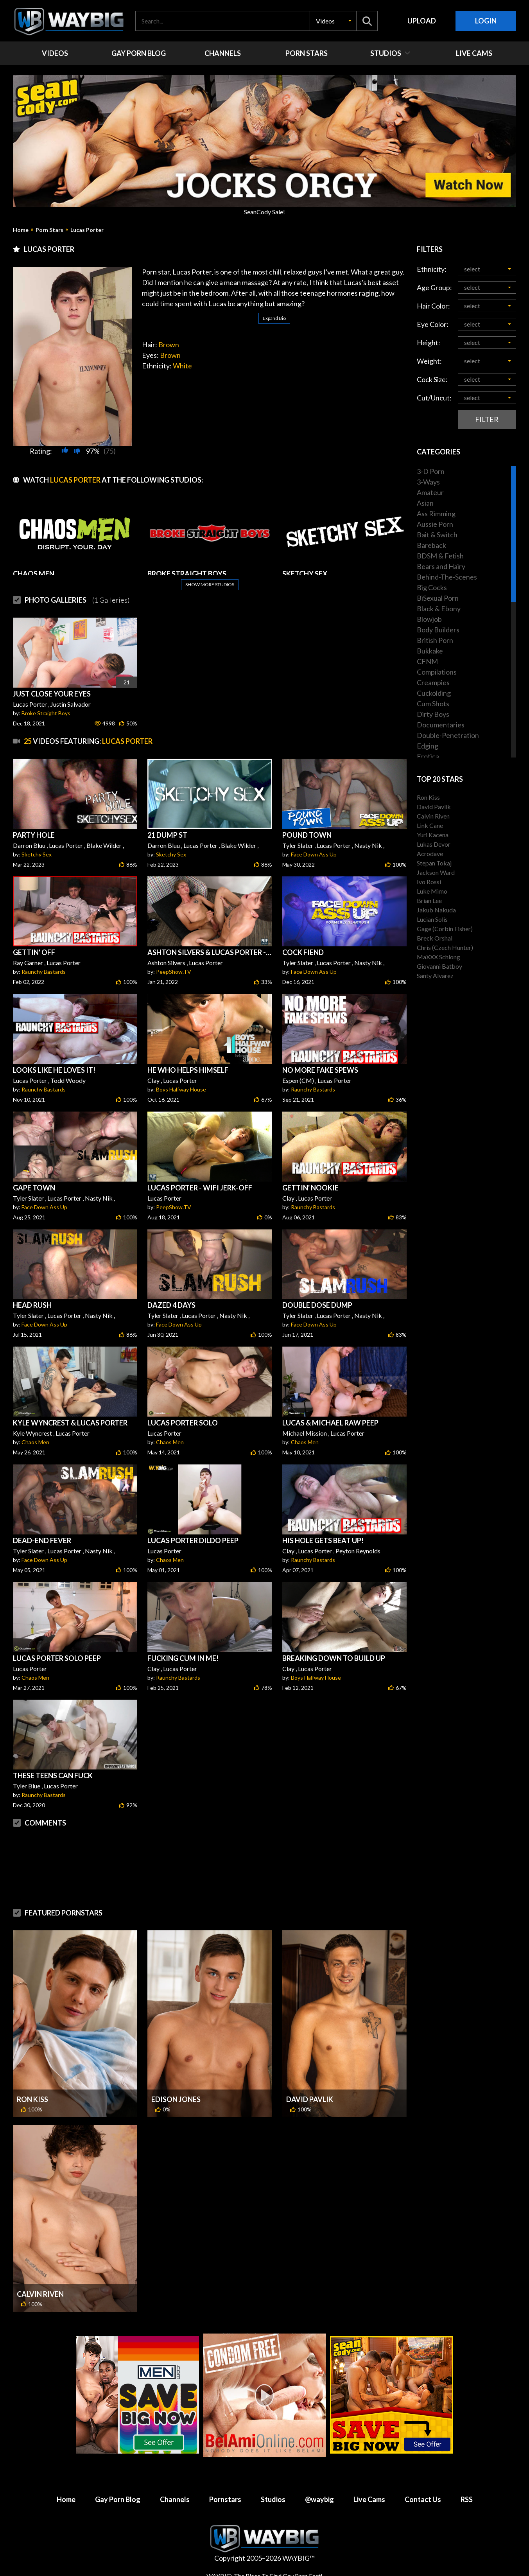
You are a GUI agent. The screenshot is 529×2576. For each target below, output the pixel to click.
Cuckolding (434, 693)
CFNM (427, 661)
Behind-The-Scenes (447, 577)
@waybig (319, 2499)
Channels (175, 2499)
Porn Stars (49, 230)
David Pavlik (309, 2099)
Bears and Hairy (441, 566)
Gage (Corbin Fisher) (445, 928)
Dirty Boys (433, 714)
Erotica (428, 756)
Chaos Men (35, 1442)
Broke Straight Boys (46, 713)
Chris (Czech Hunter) (445, 947)
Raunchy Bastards (44, 971)
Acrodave (430, 853)
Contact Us (423, 2499)
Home (21, 230)
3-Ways (428, 482)
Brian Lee (429, 900)
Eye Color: (432, 324)
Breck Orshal (434, 938)
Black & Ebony (439, 608)
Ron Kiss (32, 2099)
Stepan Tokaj (434, 863)
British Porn (435, 640)
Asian (425, 503)
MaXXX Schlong (438, 956)
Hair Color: (433, 305)
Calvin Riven (40, 2294)
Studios (273, 2499)
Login (486, 20)
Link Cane (430, 825)
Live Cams (369, 2499)
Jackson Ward (436, 872)
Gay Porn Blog (117, 2499)
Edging (427, 745)
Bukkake (430, 650)
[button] (333, 21)
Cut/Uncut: (434, 397)
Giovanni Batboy (439, 966)
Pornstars (225, 2499)
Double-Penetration (448, 735)
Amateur (430, 492)
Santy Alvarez (435, 975)
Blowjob (429, 619)
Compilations (437, 672)
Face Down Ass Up (314, 854)
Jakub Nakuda (436, 910)
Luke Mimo (432, 891)
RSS (467, 2499)
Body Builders (438, 629)
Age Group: (434, 287)
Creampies (433, 682)
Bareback (431, 545)
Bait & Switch (437, 534)
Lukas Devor (433, 844)
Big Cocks (432, 587)
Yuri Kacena (432, 834)
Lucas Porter (87, 230)
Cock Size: (432, 379)
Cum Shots (433, 703)
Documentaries (440, 724)
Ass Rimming (436, 513)
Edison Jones (176, 2099)
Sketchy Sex (37, 854)
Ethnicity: (432, 269)
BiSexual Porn (438, 598)
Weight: (429, 360)
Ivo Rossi (429, 881)
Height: (428, 342)
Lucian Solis (432, 919)
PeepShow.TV (173, 971)
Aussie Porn (435, 524)
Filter (487, 419)
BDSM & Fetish (440, 555)
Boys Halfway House (181, 1089)
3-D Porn (431, 471)
